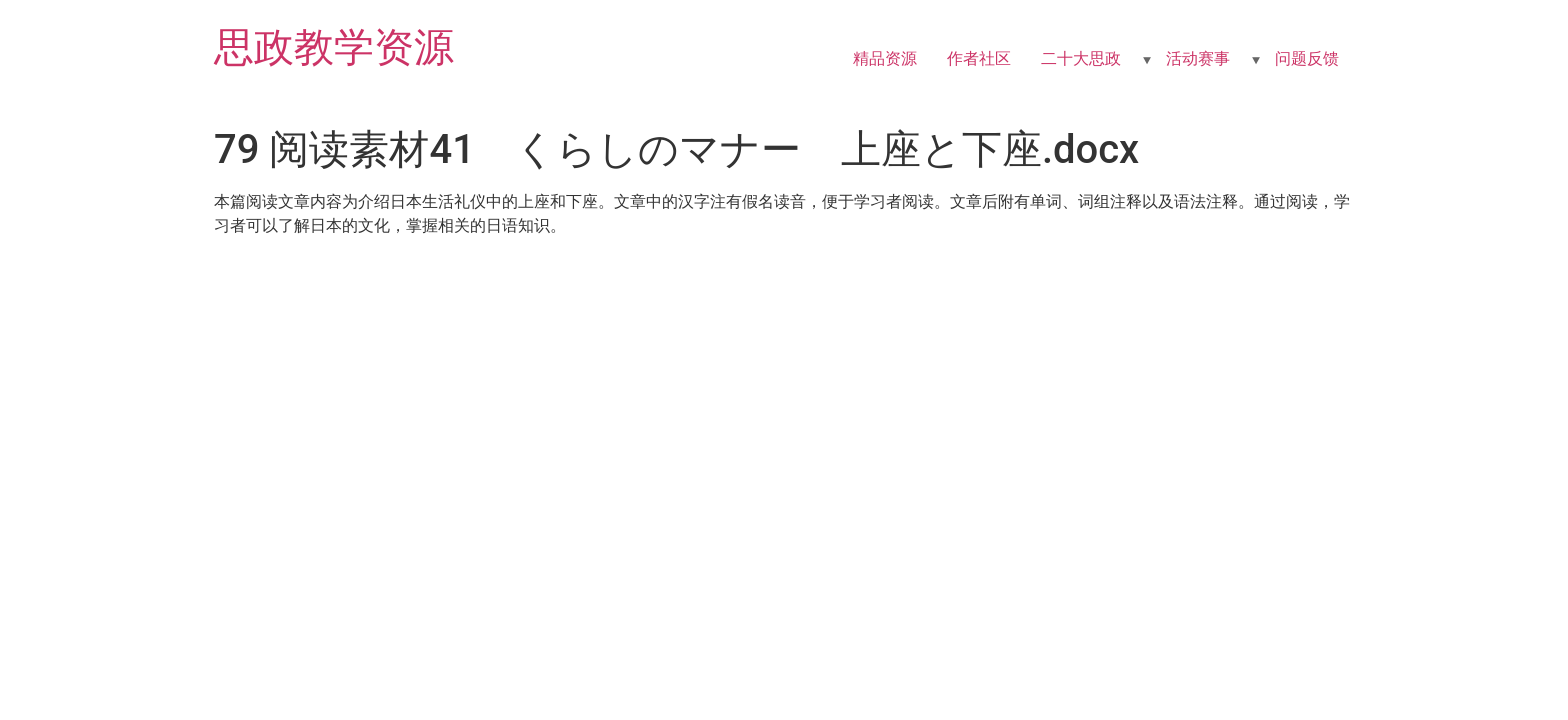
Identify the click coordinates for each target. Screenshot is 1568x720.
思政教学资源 (334, 47)
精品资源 (885, 58)
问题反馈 (1307, 58)
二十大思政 (1081, 58)
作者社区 (979, 58)
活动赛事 (1198, 58)
